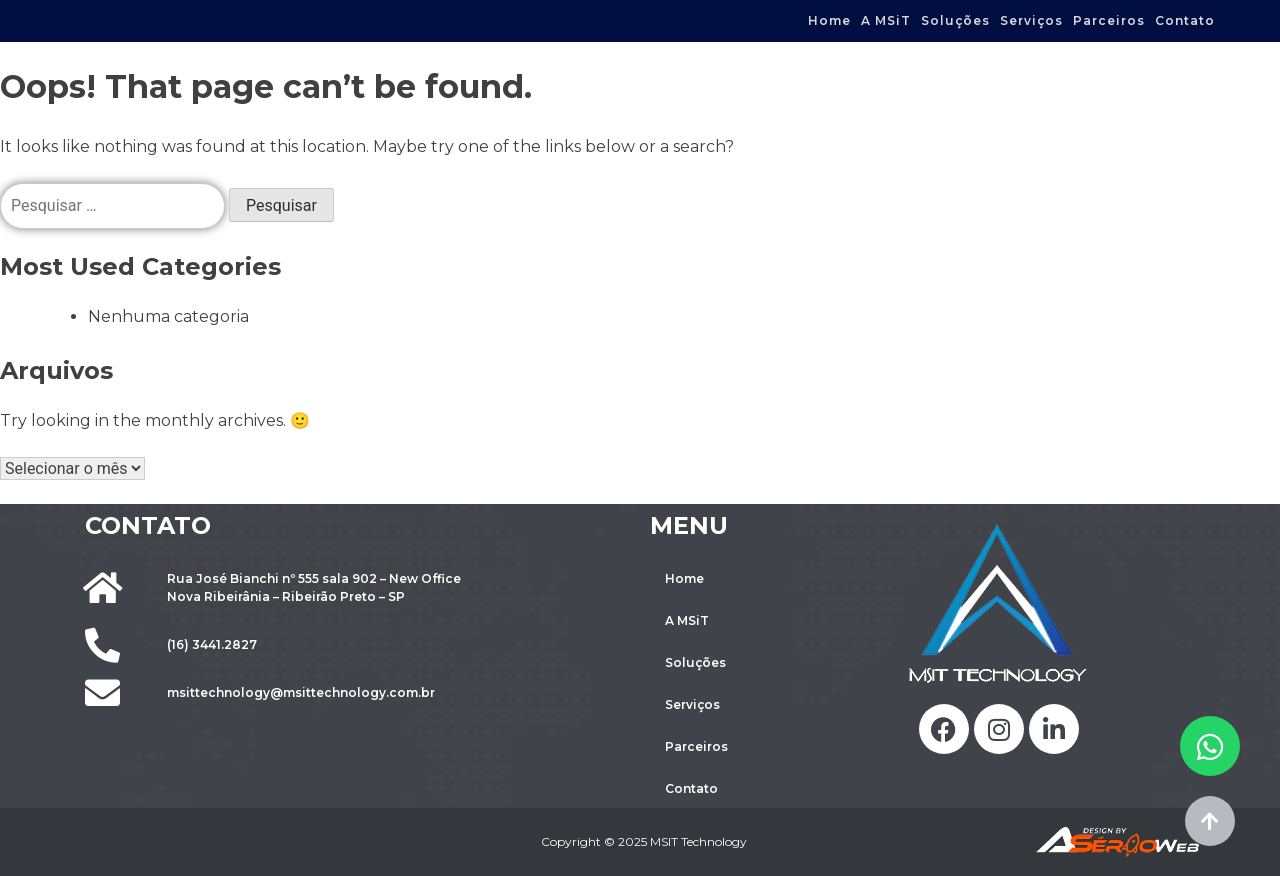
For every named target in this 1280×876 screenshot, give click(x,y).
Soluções (955, 20)
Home (829, 20)
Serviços (1031, 20)
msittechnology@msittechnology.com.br (301, 692)
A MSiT (886, 20)
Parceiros (1109, 20)
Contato (1185, 20)
